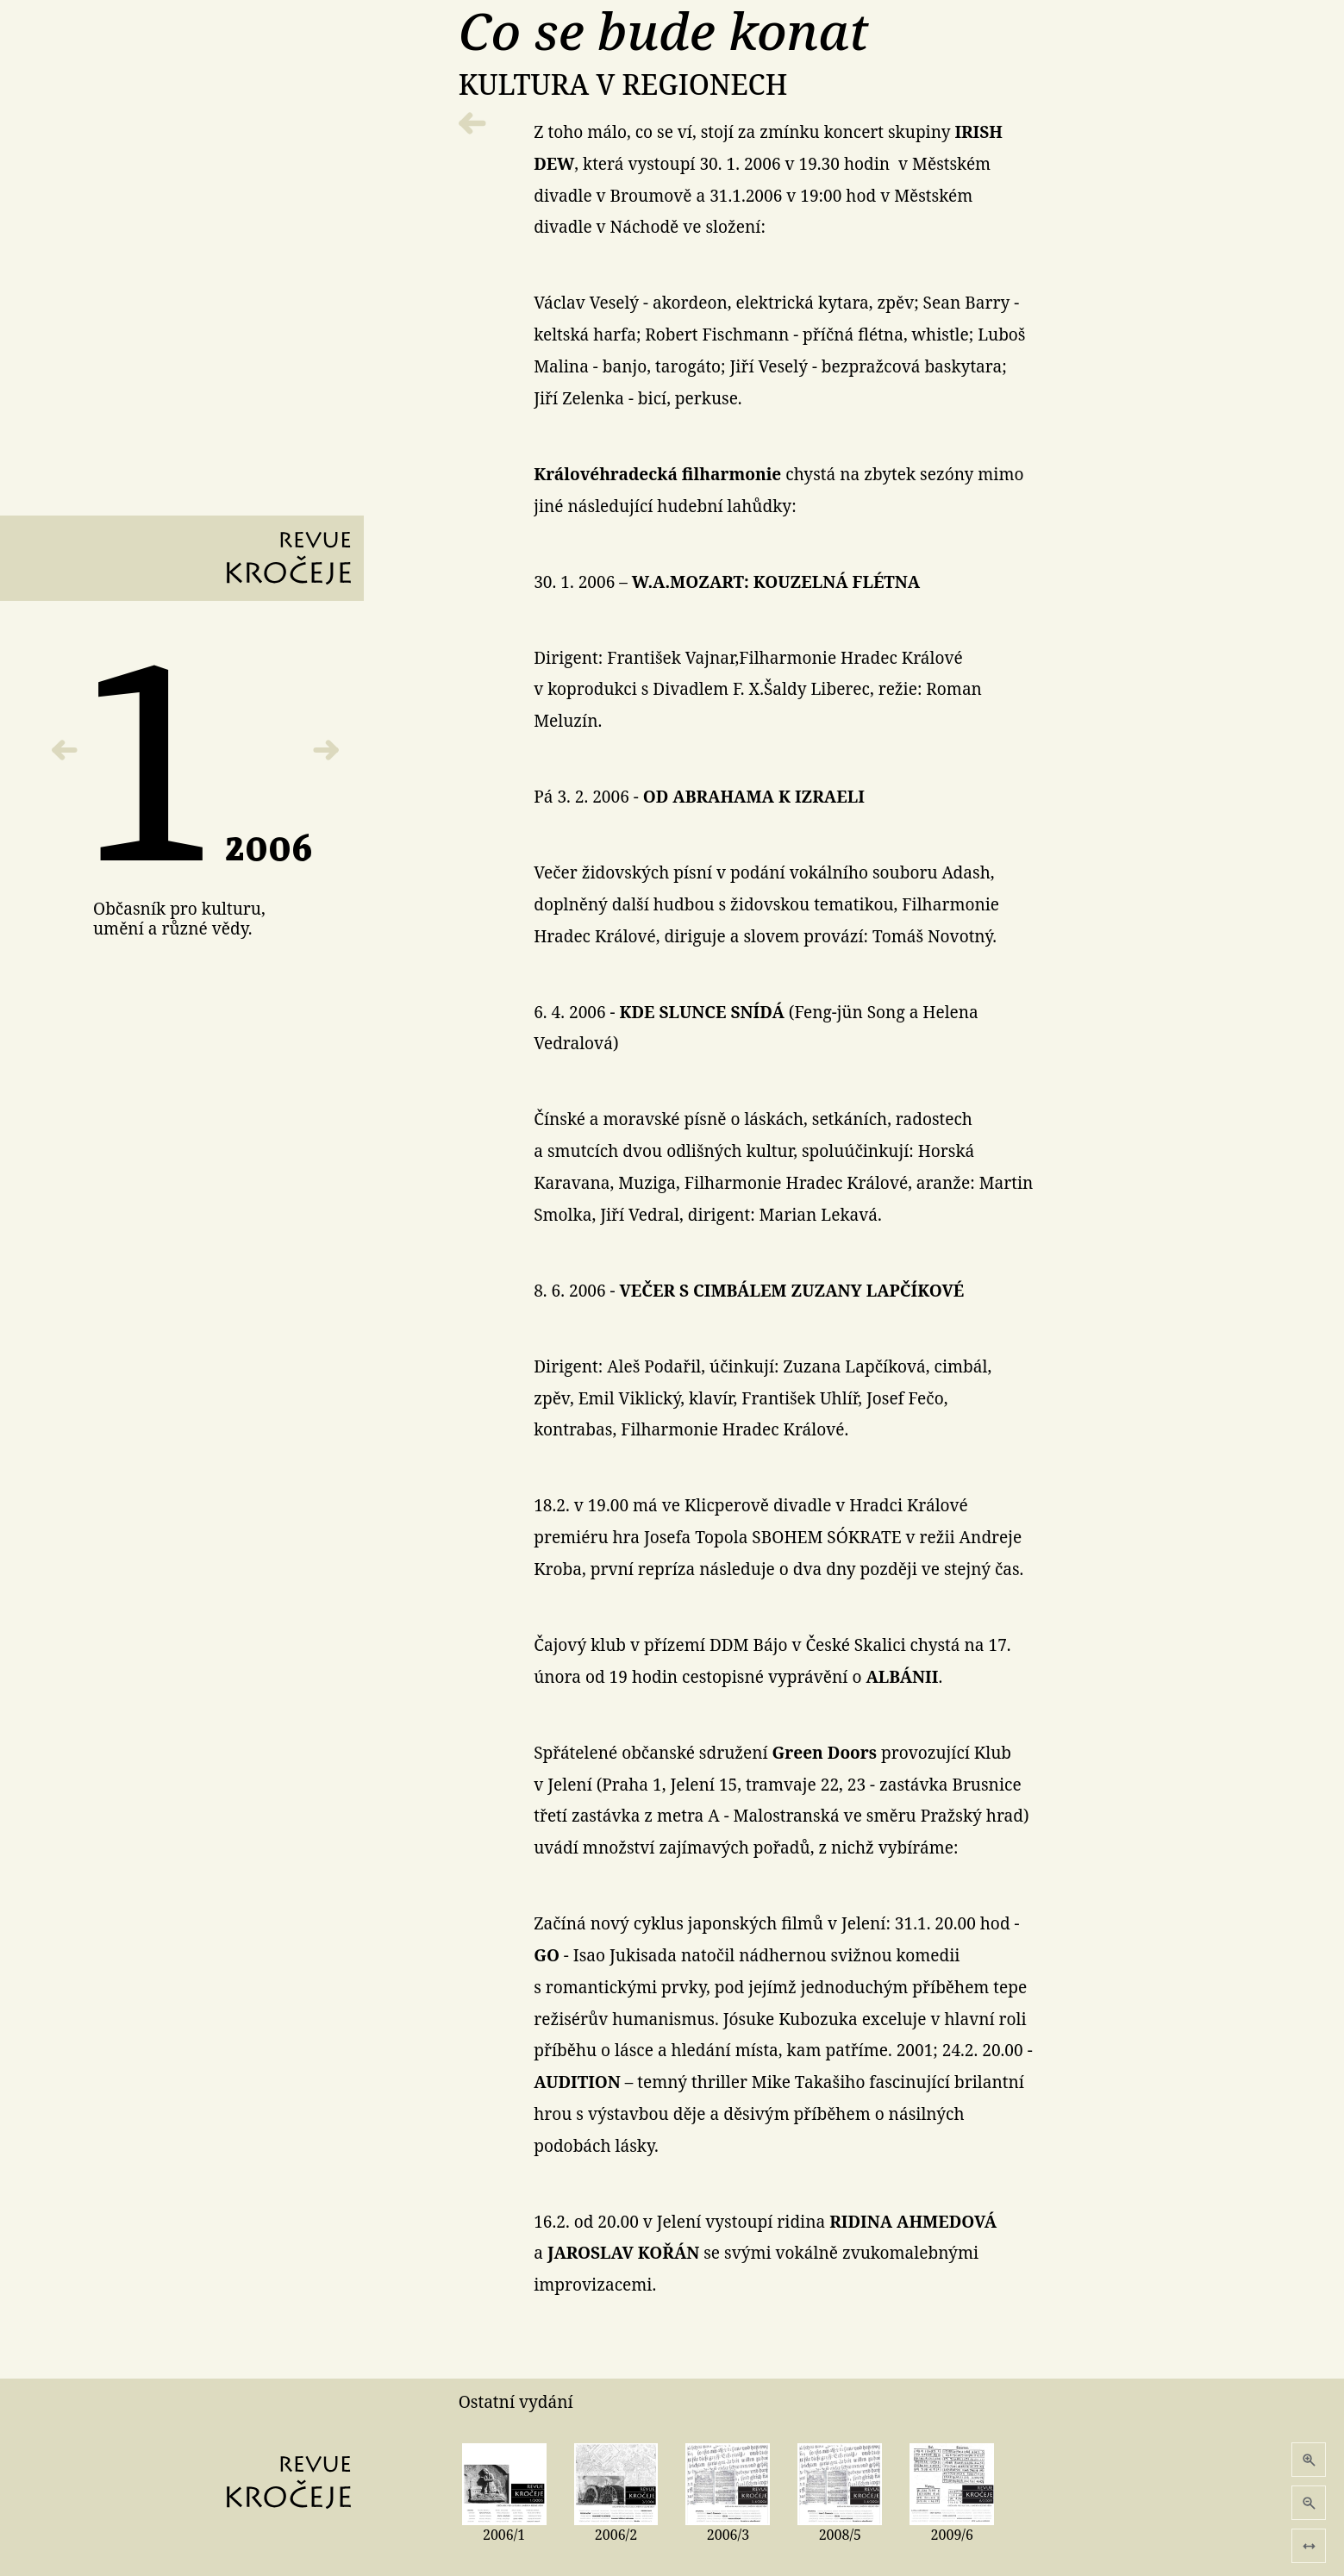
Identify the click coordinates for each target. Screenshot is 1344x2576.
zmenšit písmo (1309, 2503)
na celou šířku (1309, 2546)
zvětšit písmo (1309, 2460)
